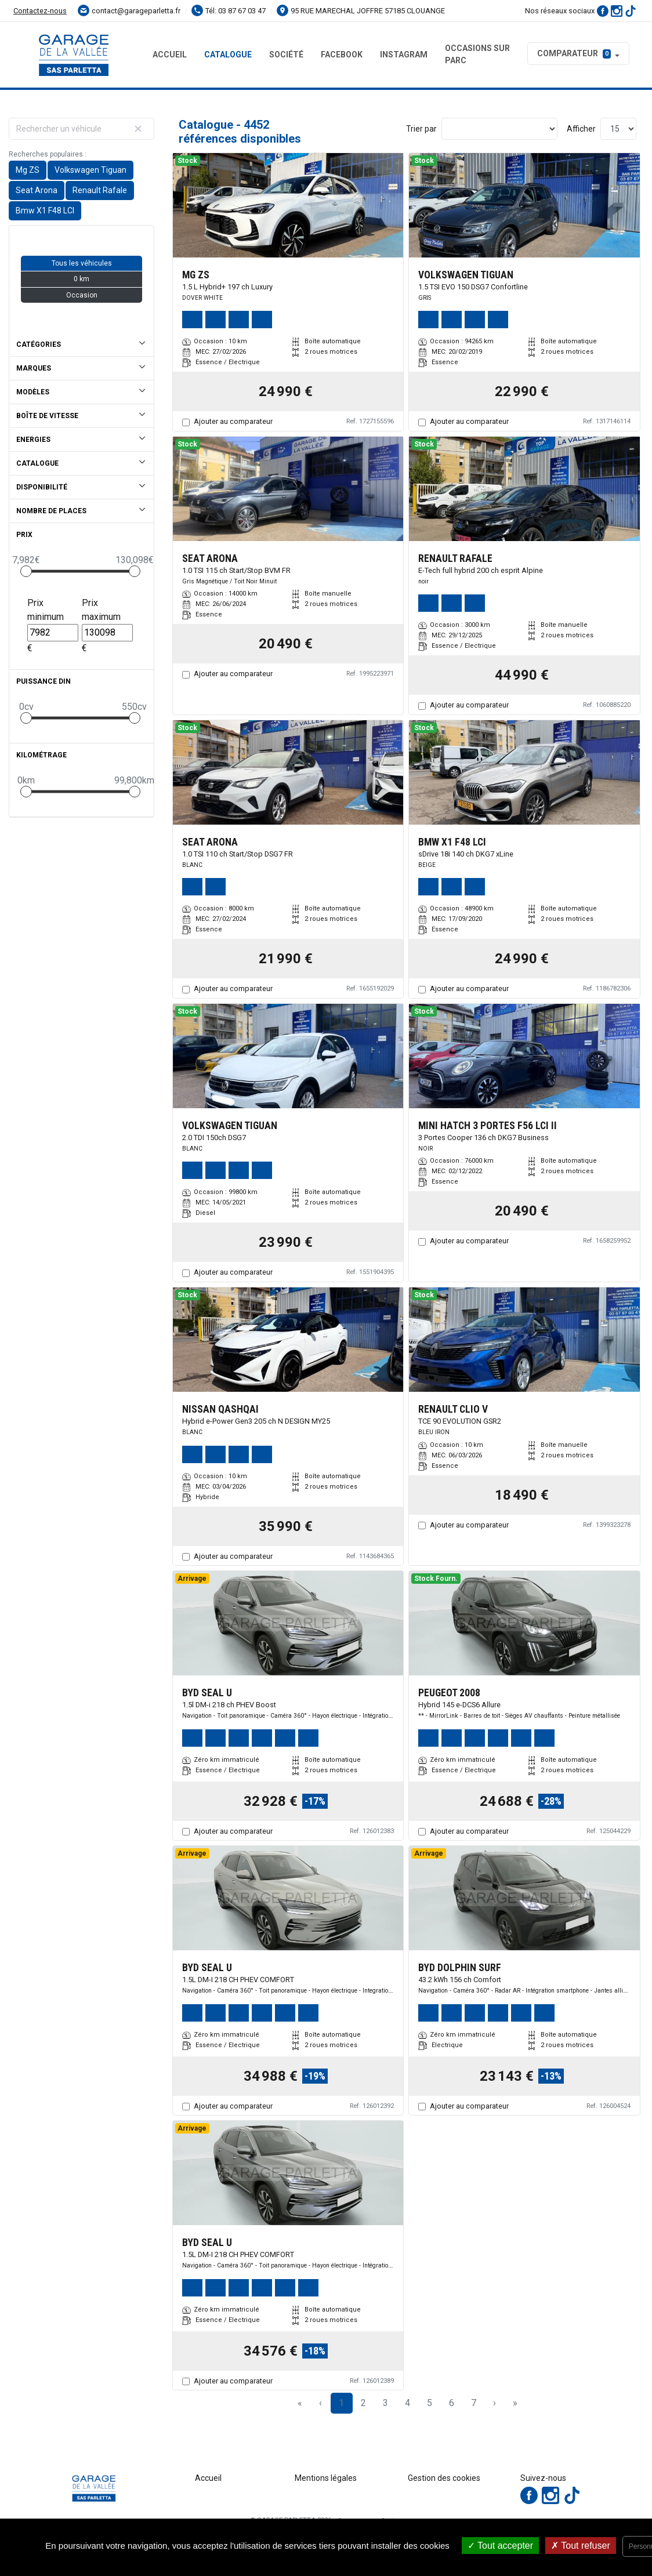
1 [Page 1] (341, 2402)
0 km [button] (81, 279)
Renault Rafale (100, 190)
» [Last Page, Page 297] (515, 2402)
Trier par (421, 128)
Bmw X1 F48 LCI (45, 210)
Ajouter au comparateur (233, 421)
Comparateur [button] (574, 53)
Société (286, 54)
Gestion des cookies (444, 2478)
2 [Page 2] (363, 2402)
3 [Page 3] (385, 2402)
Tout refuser (580, 2545)
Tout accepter (500, 2545)
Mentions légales (326, 2478)
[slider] (26, 571)
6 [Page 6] (451, 2402)
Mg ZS (27, 170)
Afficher (581, 128)
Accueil (170, 54)
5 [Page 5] (429, 2402)
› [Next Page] (494, 2402)
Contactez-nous (40, 10)
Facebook (342, 54)
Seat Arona (36, 190)
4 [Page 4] (407, 2402)
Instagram (404, 54)
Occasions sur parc (477, 54)
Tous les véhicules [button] (82, 263)
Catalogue (228, 54)
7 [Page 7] (473, 2402)
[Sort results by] (499, 129)
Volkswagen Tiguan (90, 170)
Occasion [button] (81, 295)
